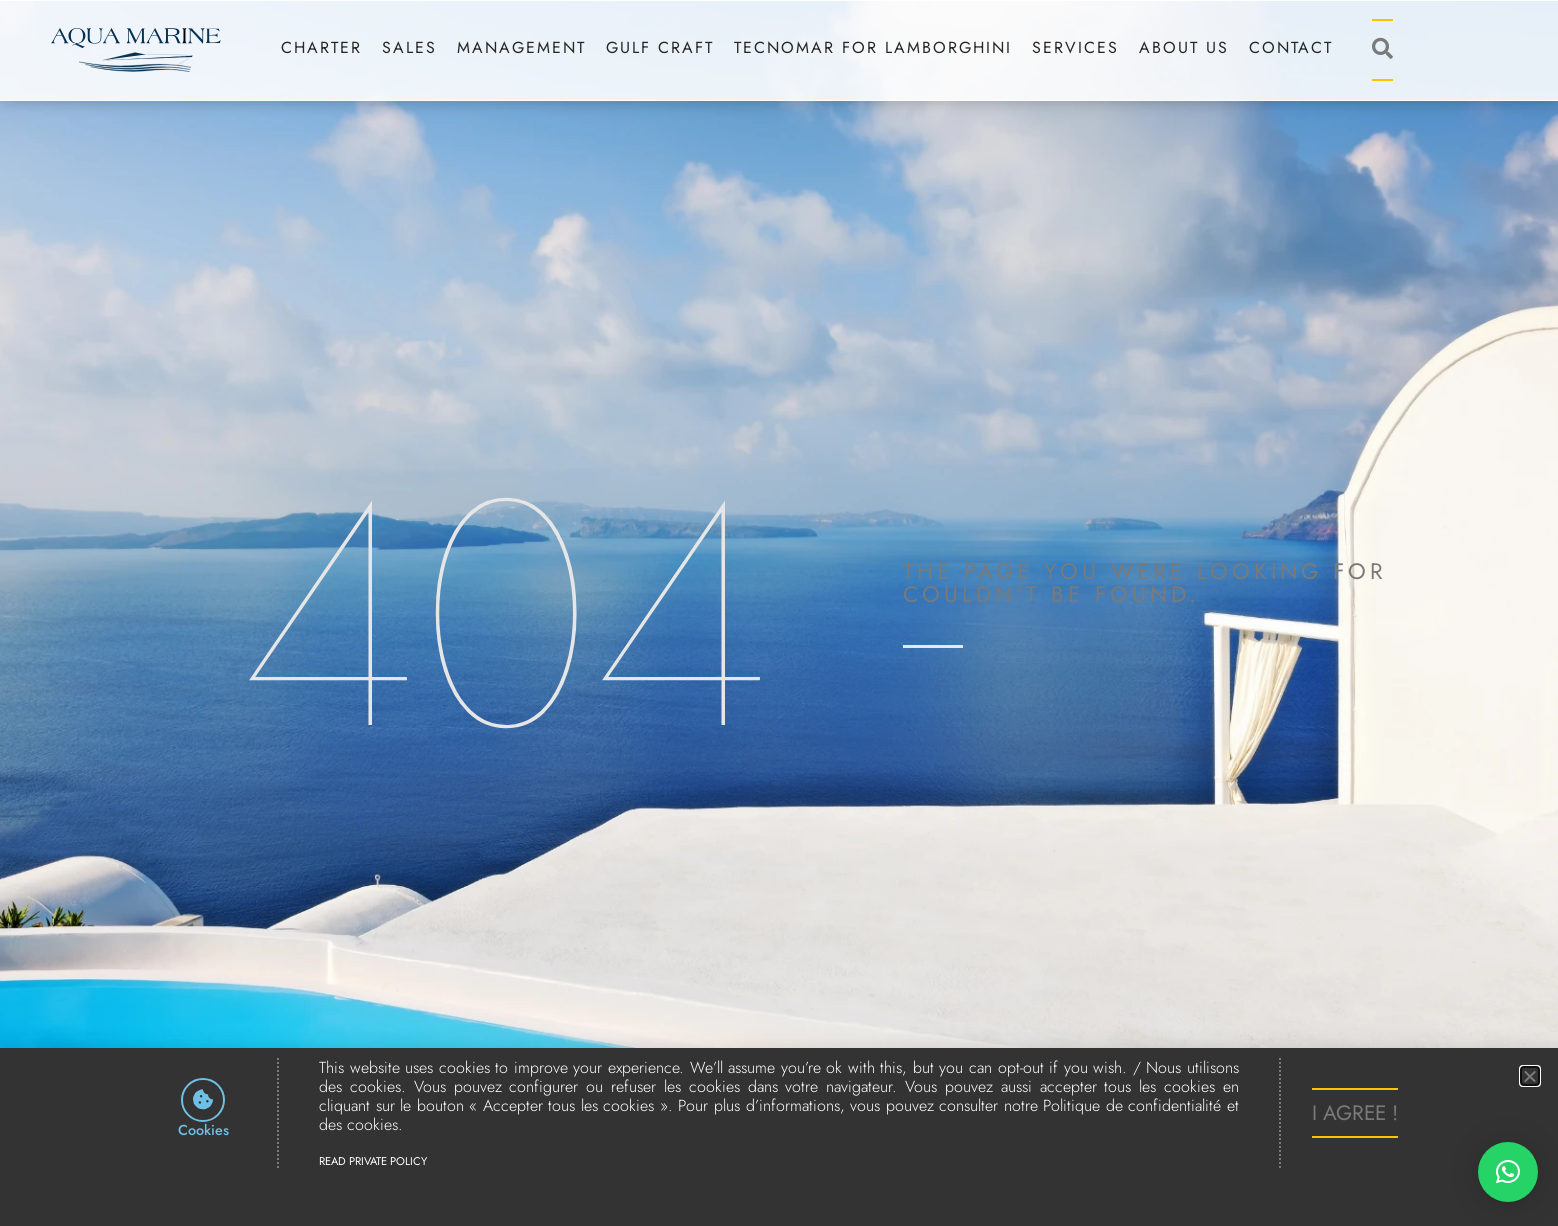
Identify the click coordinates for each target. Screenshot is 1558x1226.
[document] (779, 613)
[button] (1508, 1172)
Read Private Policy (373, 1161)
